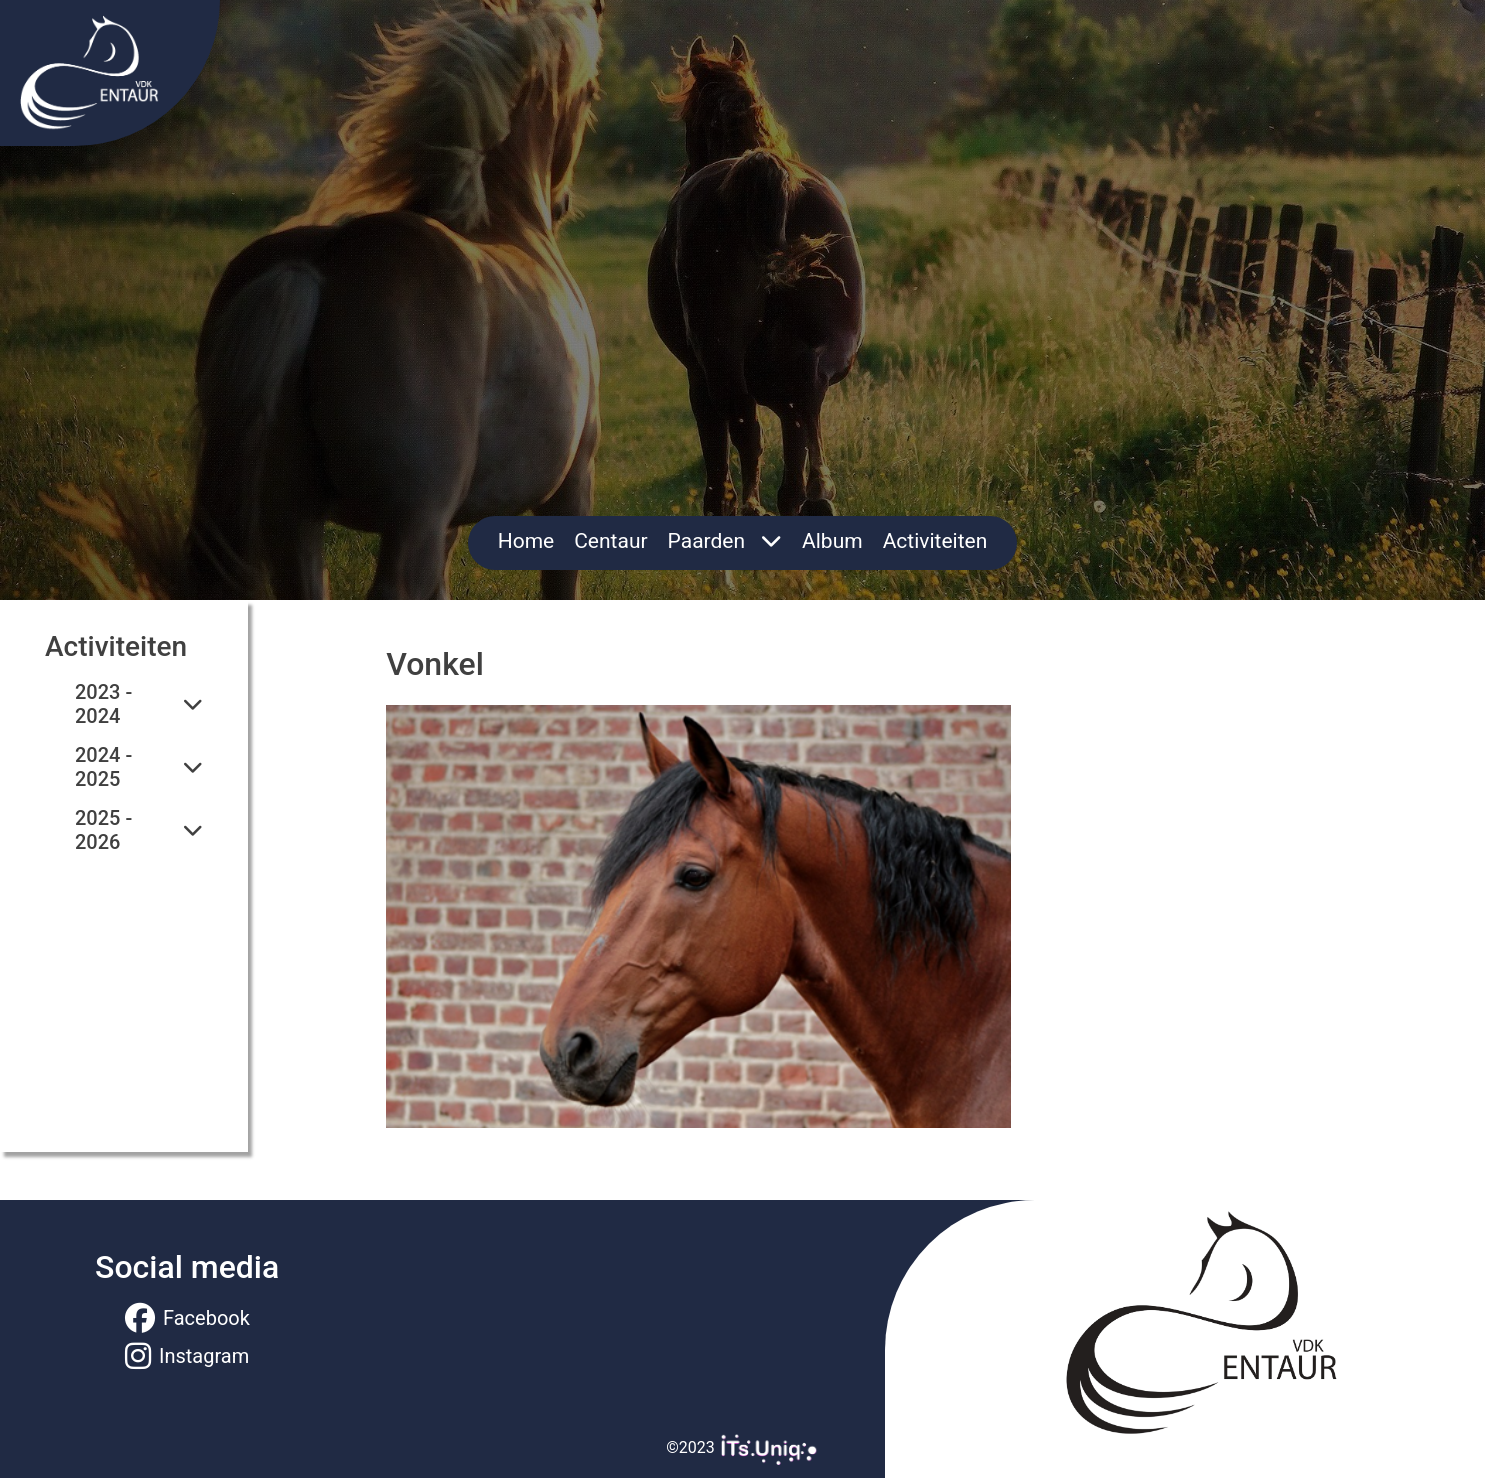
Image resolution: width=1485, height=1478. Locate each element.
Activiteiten (935, 541)
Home (526, 541)
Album (832, 541)
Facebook (187, 1318)
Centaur (610, 541)
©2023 (742, 1447)
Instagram (187, 1356)
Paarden (725, 541)
